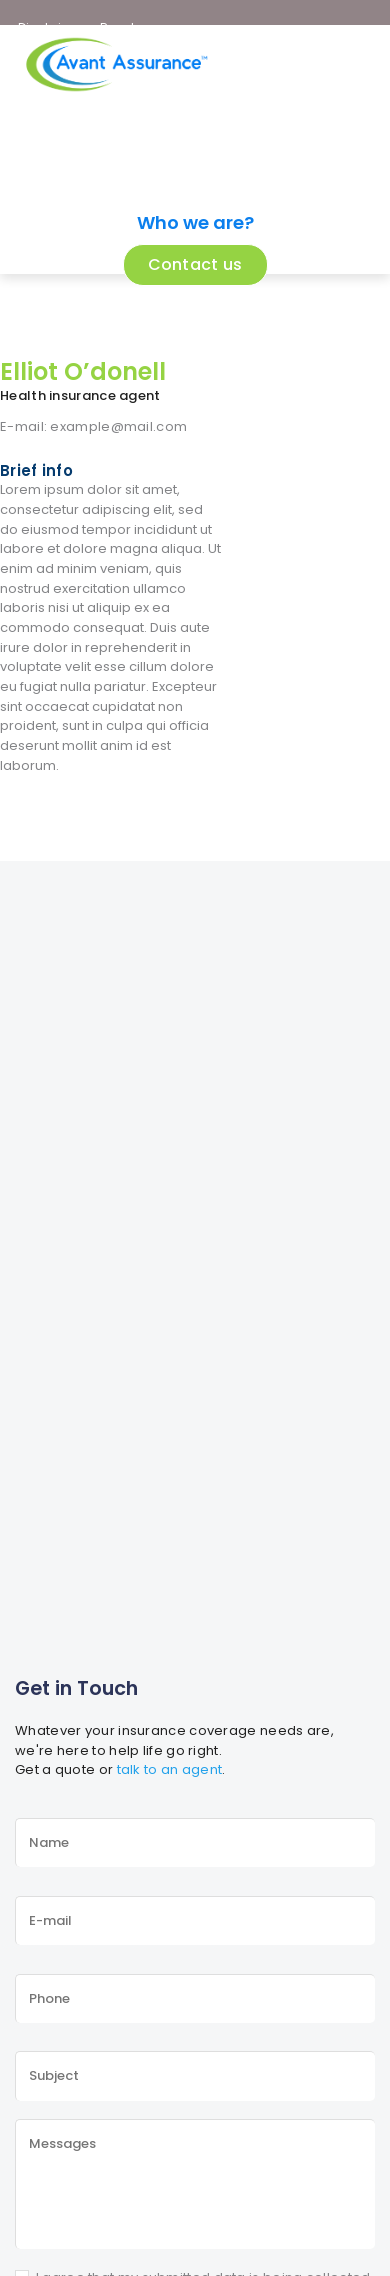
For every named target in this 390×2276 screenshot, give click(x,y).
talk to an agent (170, 1769)
